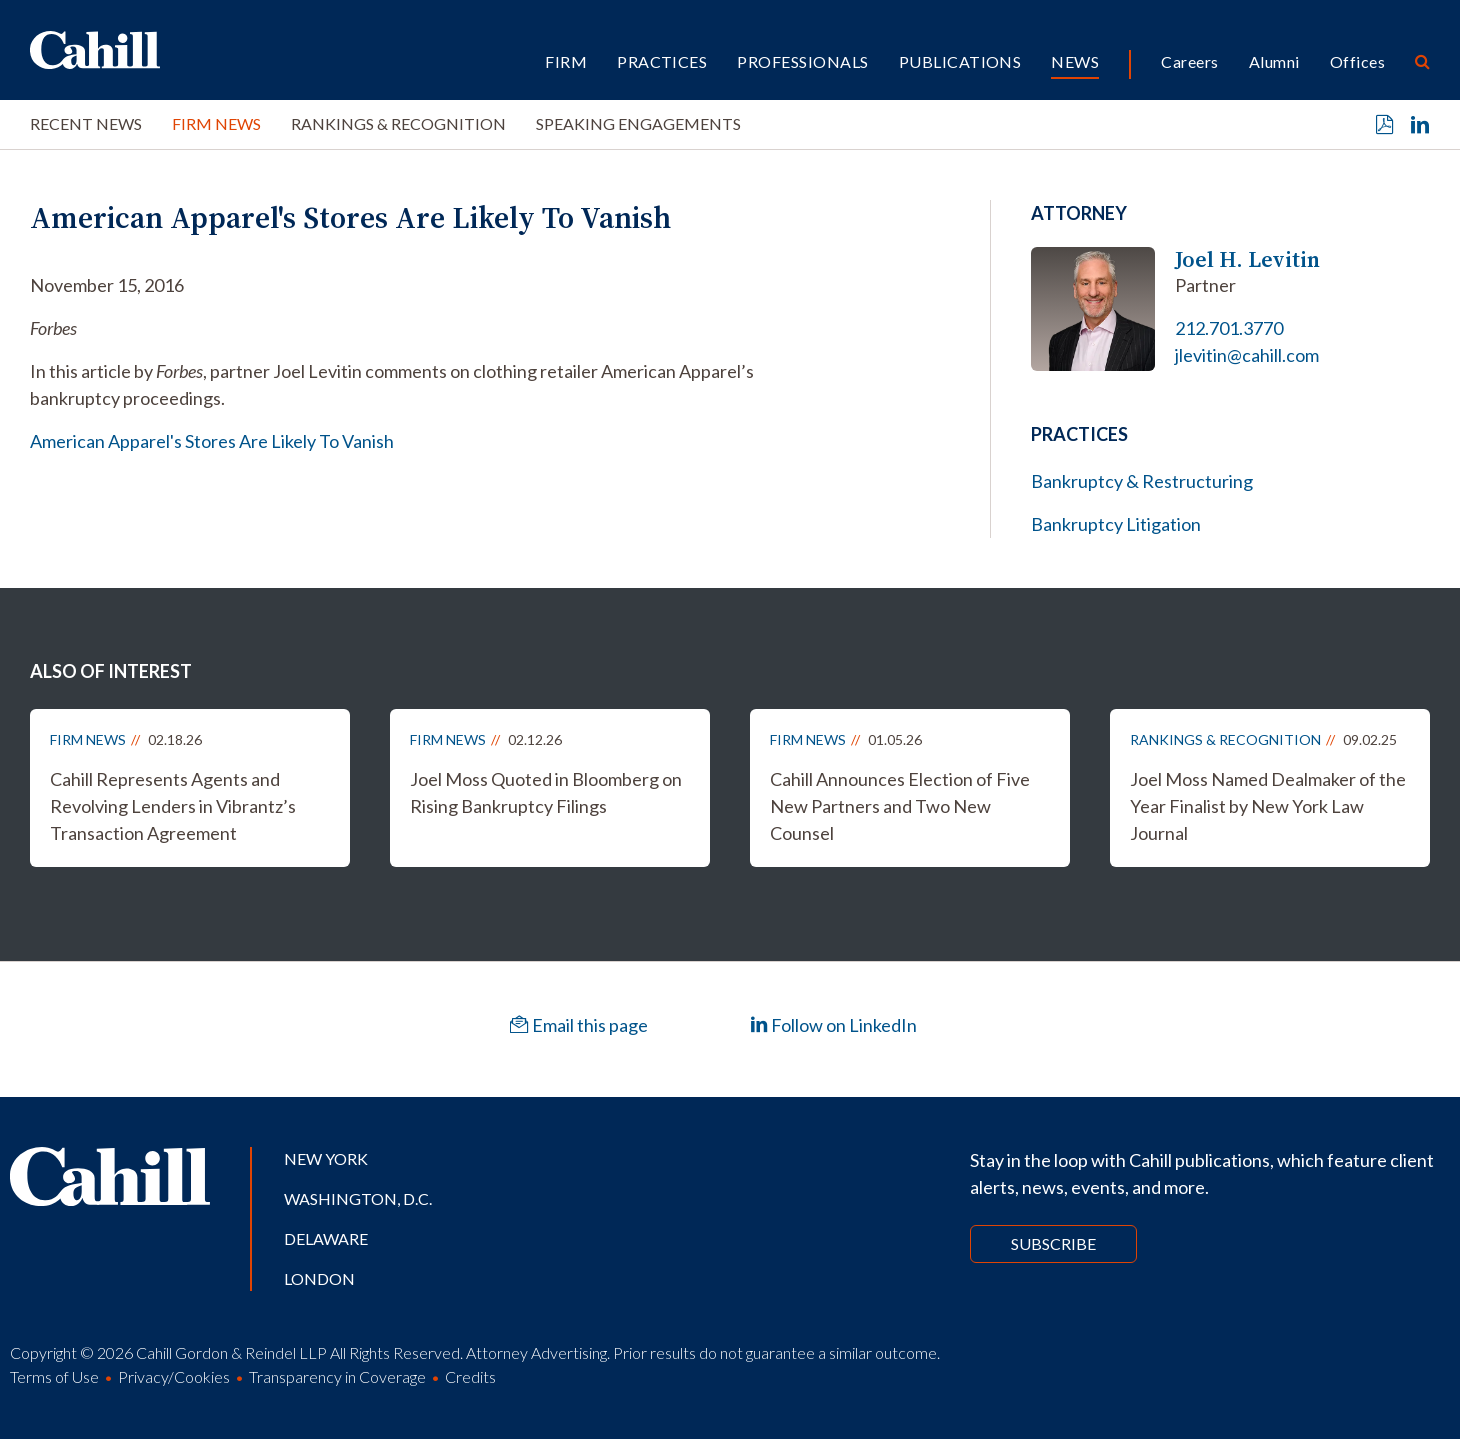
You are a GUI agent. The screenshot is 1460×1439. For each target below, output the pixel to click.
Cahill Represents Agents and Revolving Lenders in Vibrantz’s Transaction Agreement (173, 806)
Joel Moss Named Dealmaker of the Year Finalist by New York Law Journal (1268, 806)
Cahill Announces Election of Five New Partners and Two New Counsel (900, 806)
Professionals (802, 61)
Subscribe (1053, 1243)
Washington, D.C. (358, 1198)
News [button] (1075, 61)
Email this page (579, 1025)
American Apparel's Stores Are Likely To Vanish (212, 441)
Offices (1357, 61)
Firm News (216, 123)
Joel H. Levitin (1247, 259)
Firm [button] (566, 61)
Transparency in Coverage (337, 1376)
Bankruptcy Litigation (1116, 524)
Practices (662, 61)
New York (326, 1158)
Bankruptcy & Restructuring (1142, 481)
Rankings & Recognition (398, 123)
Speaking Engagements (638, 123)
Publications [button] (960, 61)
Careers (1189, 61)
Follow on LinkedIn (833, 1025)
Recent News (86, 123)
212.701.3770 (1229, 328)
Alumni (1274, 61)
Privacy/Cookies (174, 1376)
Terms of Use (54, 1376)
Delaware (326, 1238)
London (319, 1278)
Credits (470, 1376)
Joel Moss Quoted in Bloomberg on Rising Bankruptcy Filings (546, 792)
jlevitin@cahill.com (1247, 355)
